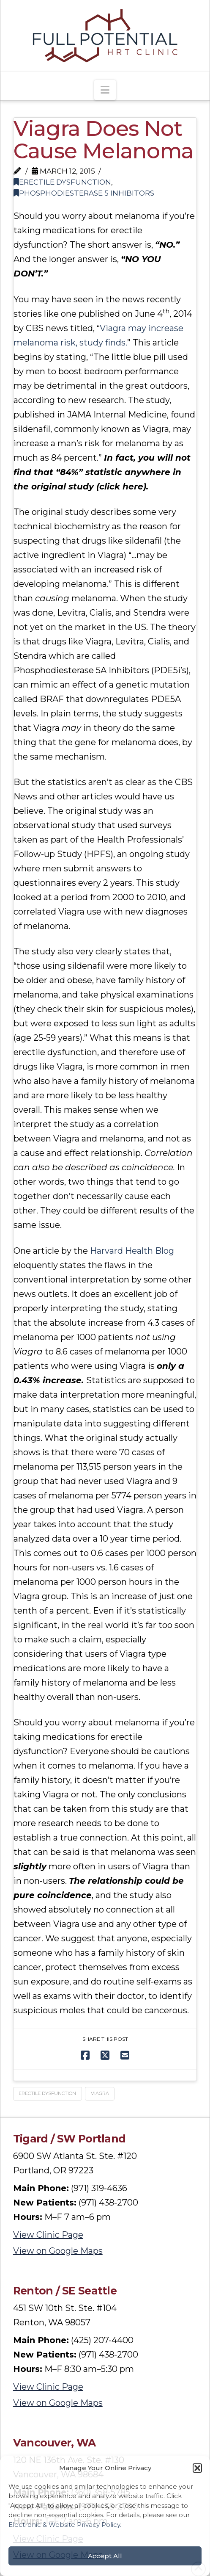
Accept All (105, 2556)
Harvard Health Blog (132, 1251)
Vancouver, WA (54, 2442)
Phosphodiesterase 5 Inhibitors (84, 192)
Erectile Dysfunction (62, 181)
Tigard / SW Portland (69, 2138)
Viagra (100, 2093)
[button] (197, 2468)
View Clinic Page (48, 2235)
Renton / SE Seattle (65, 2290)
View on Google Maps (58, 2251)
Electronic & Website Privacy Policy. (64, 2525)
